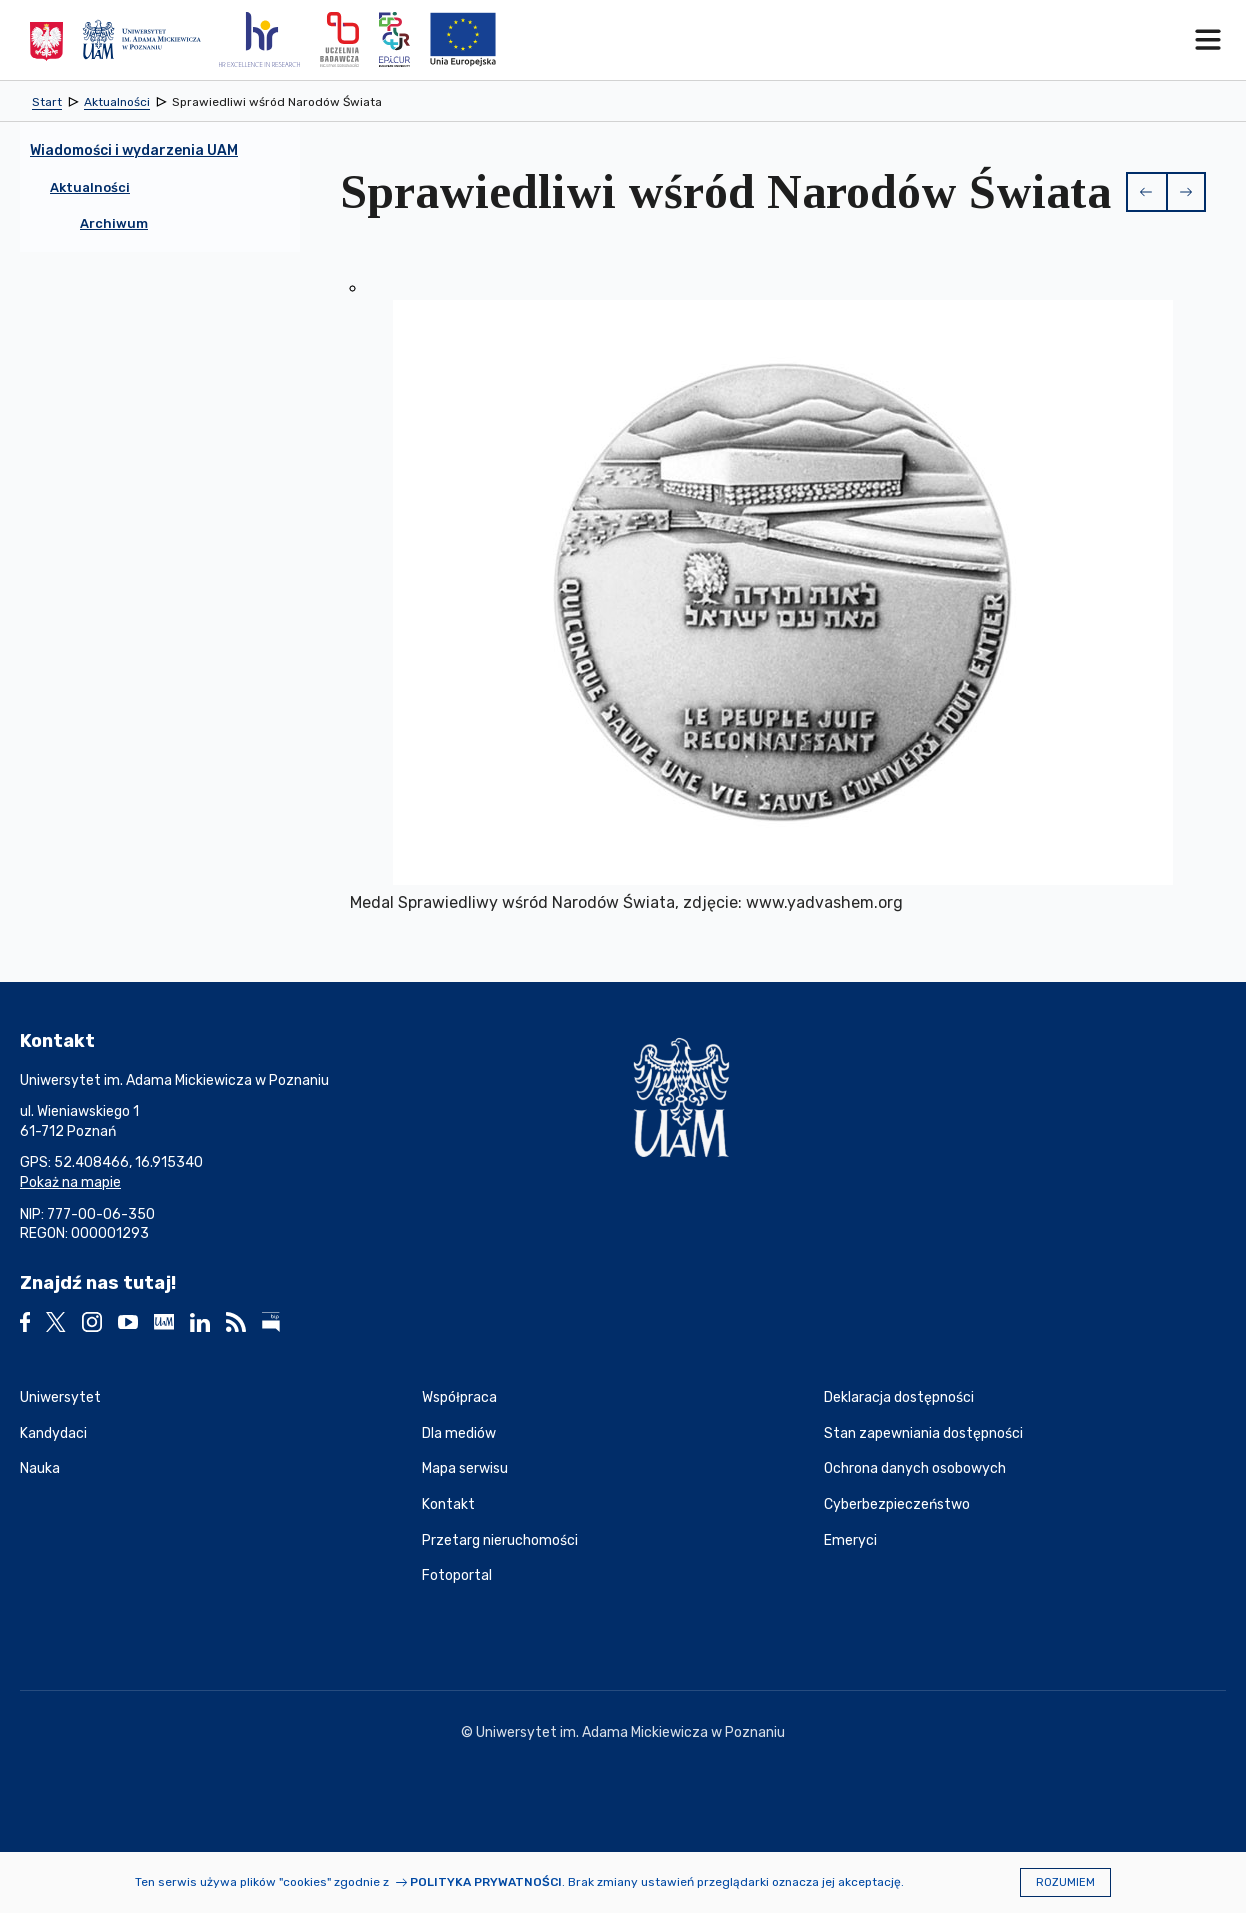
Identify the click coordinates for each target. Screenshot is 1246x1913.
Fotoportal (457, 1575)
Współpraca (459, 1397)
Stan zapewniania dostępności (923, 1433)
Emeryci (850, 1540)
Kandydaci (53, 1433)
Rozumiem (1065, 1882)
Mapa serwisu (465, 1468)
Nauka (40, 1468)
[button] (1146, 192)
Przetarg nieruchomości (500, 1540)
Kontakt (448, 1504)
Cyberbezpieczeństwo (897, 1504)
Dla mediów (459, 1433)
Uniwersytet (60, 1397)
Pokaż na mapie (70, 1182)
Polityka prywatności (486, 1882)
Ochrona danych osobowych (915, 1468)
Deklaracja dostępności (899, 1397)
